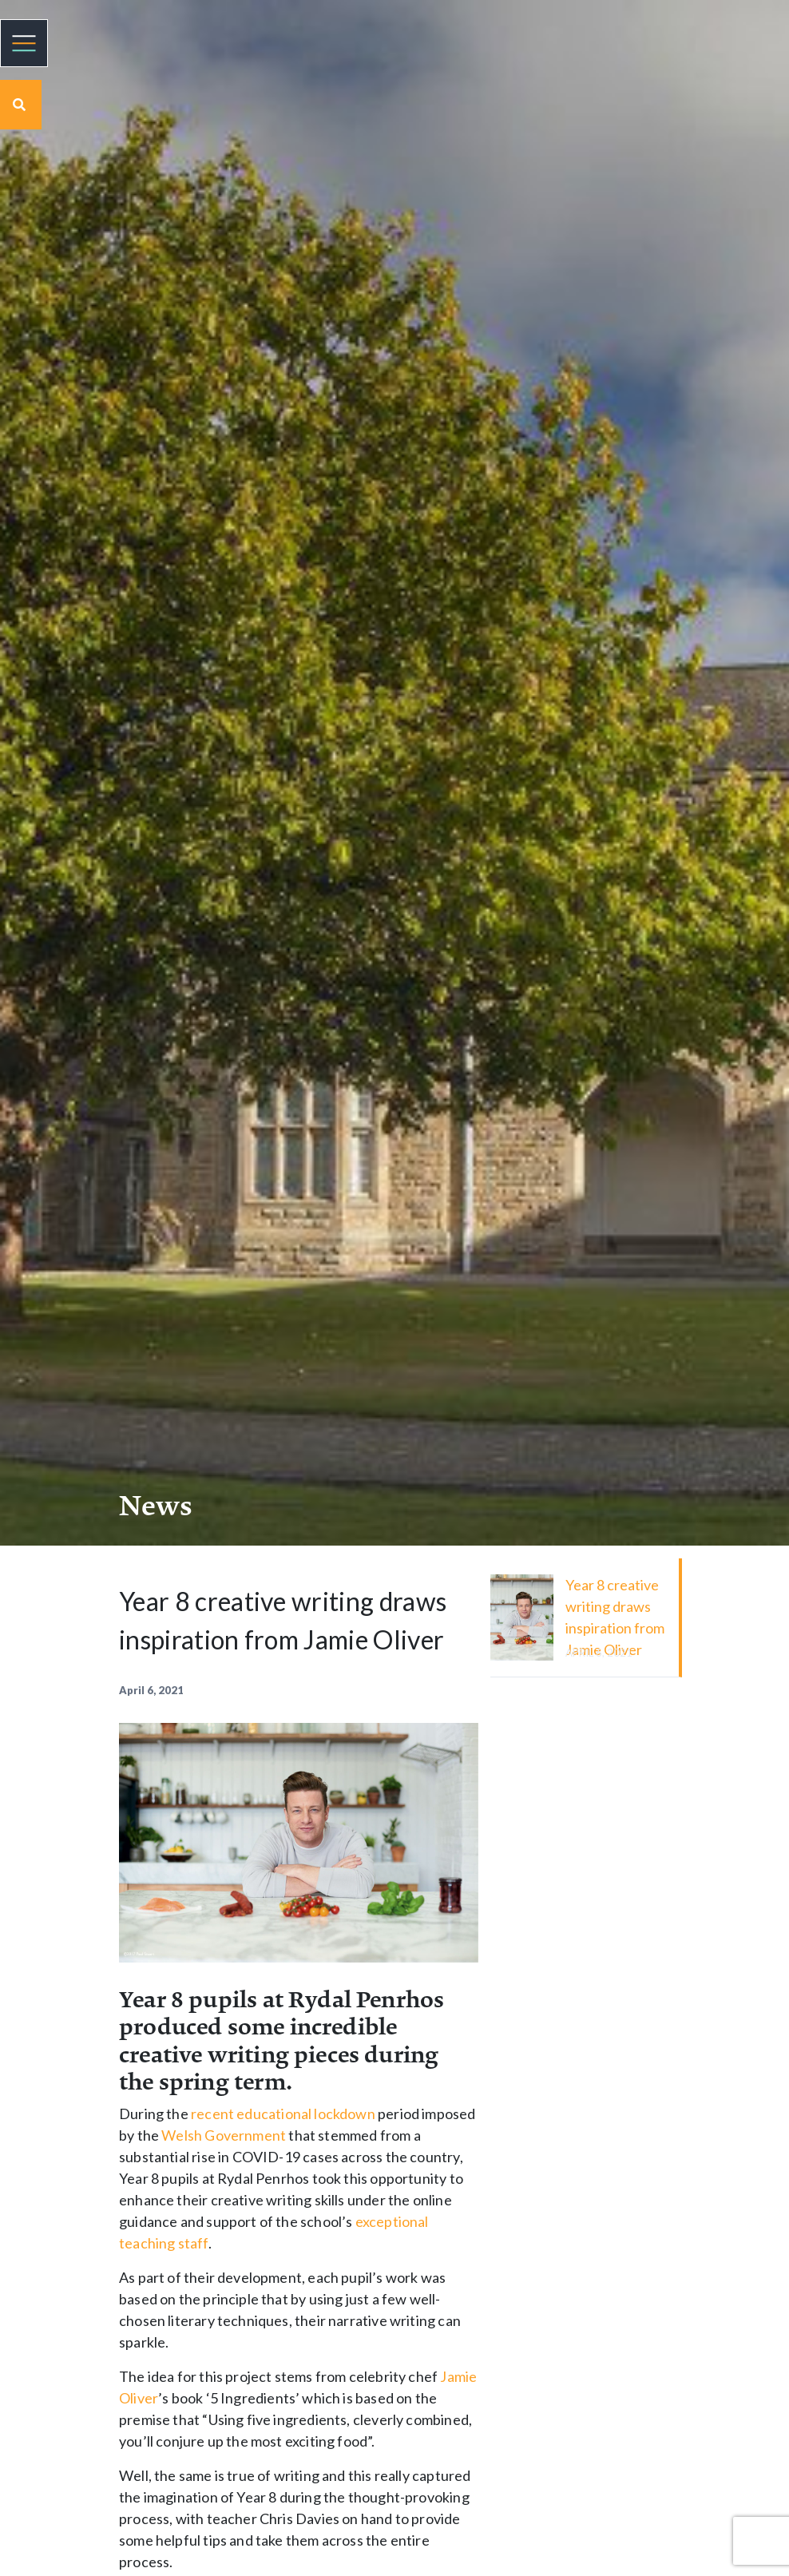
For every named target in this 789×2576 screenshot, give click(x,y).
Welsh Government (223, 2135)
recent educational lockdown (283, 2113)
